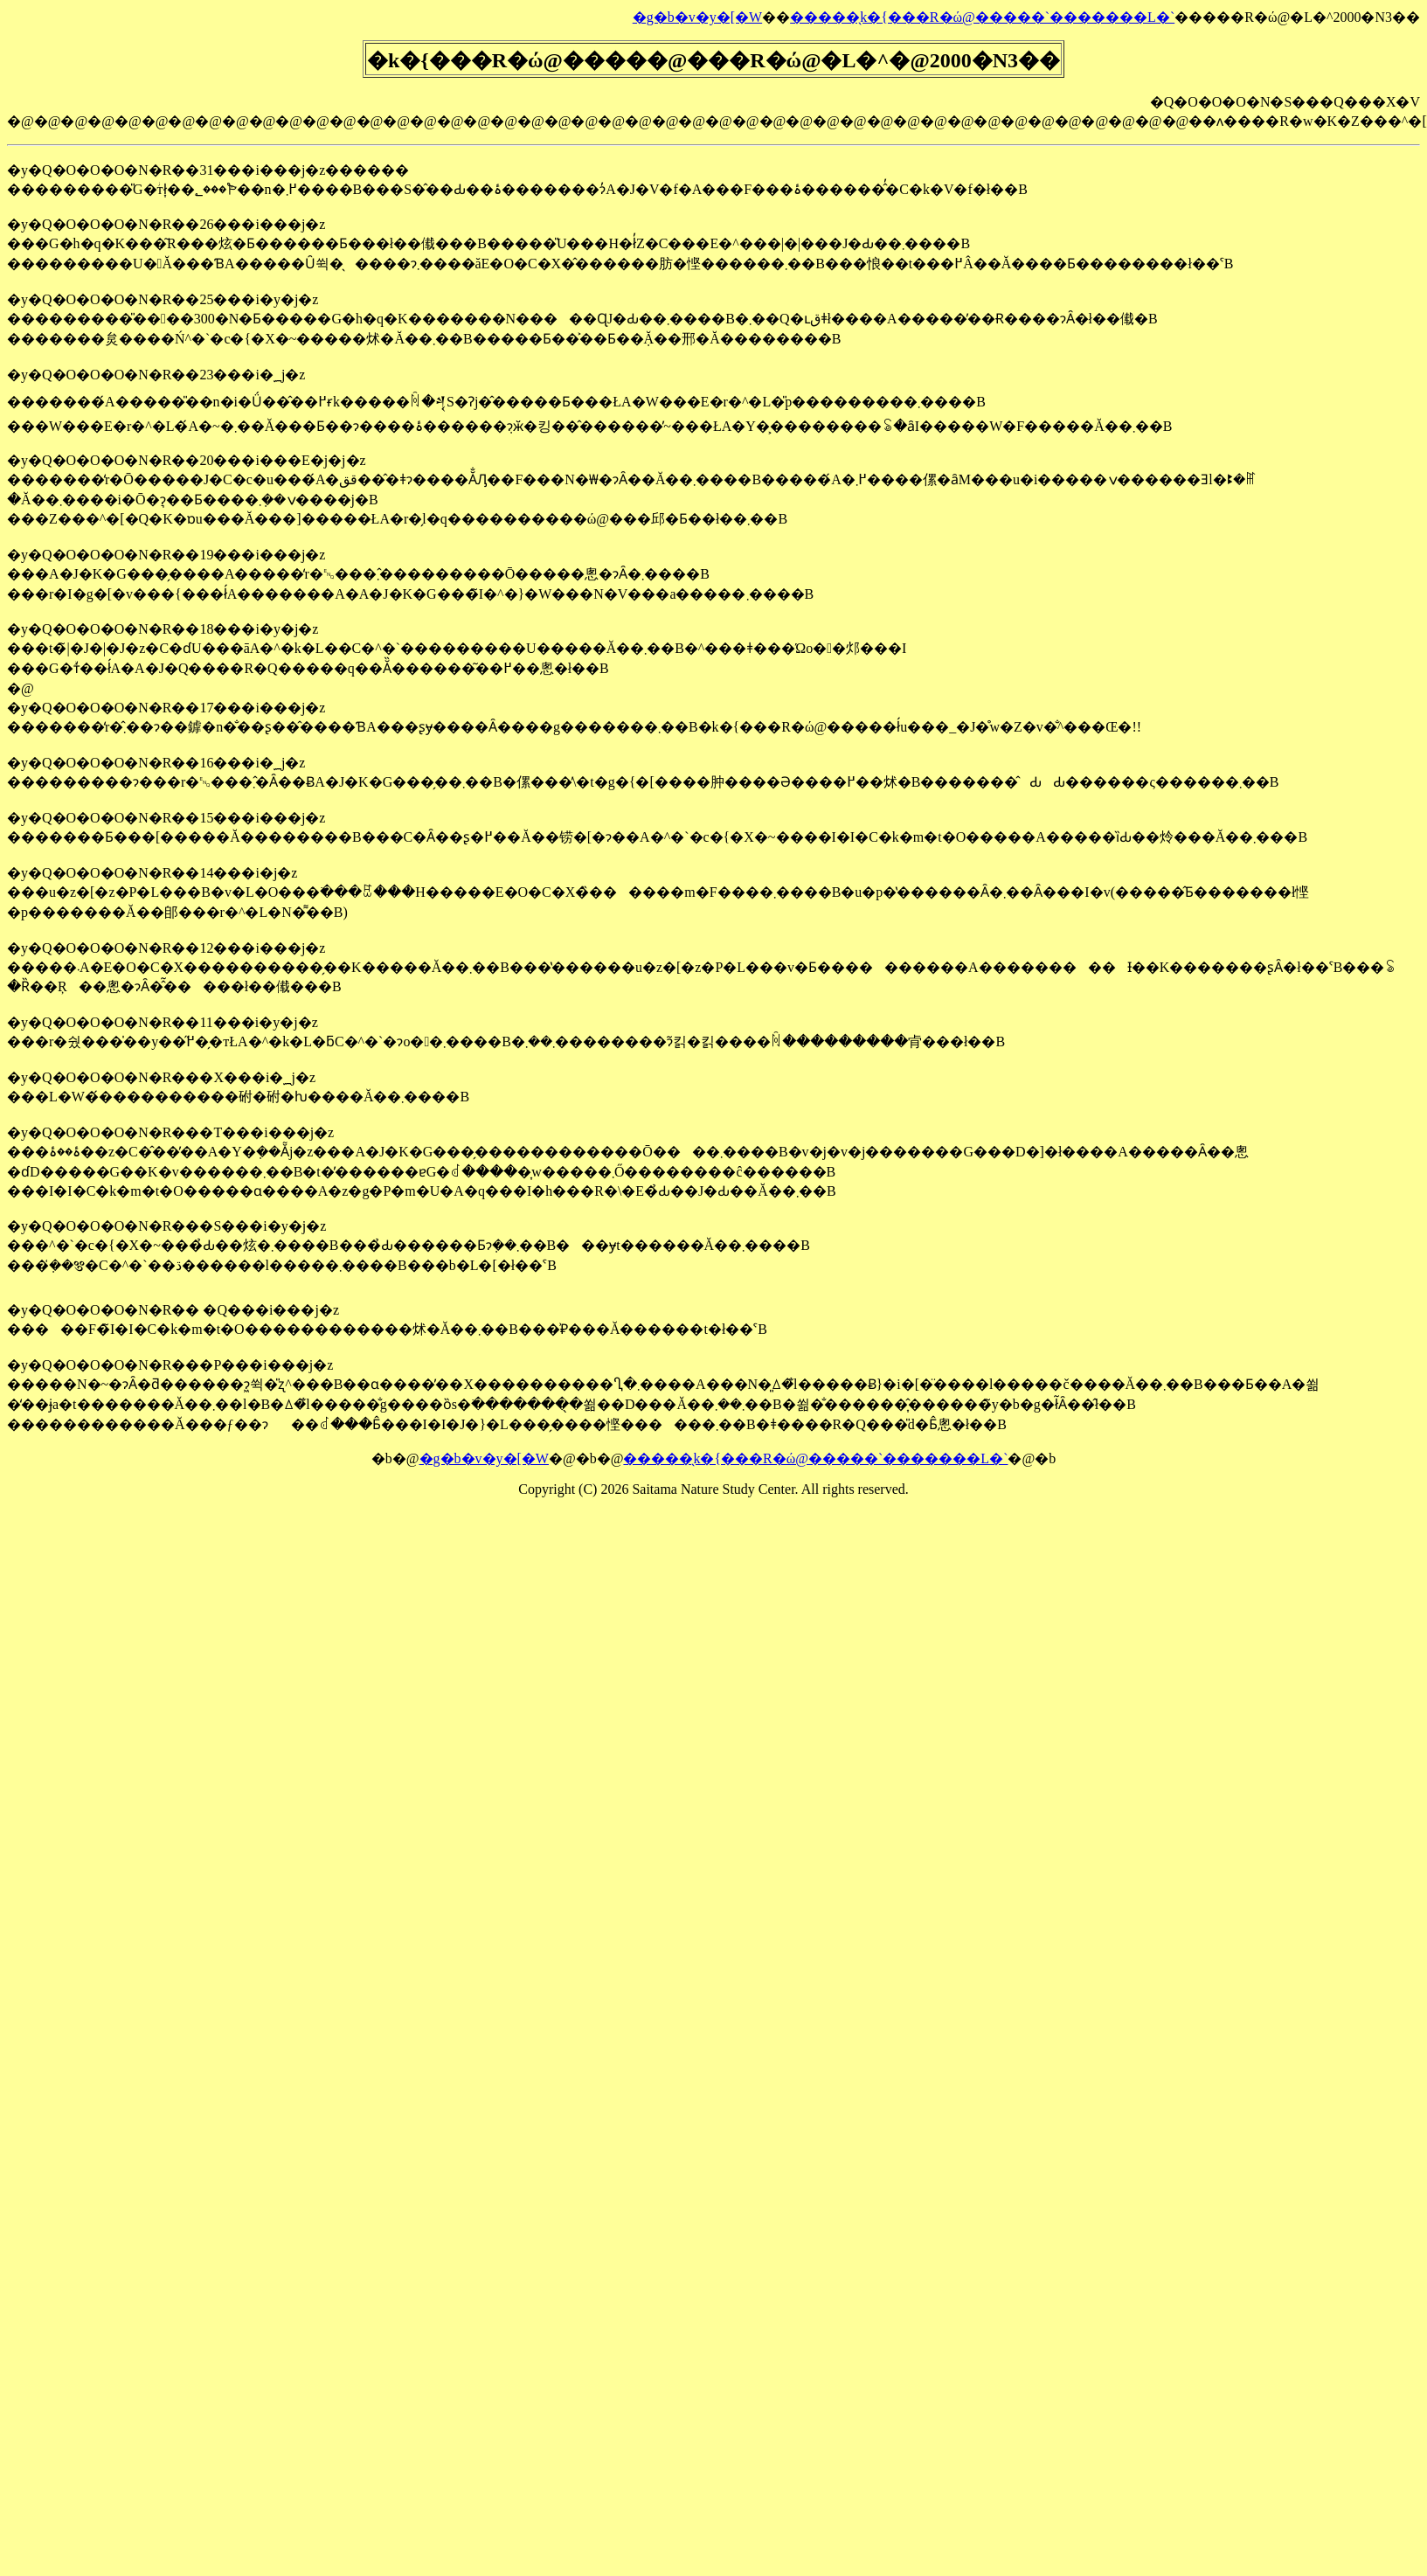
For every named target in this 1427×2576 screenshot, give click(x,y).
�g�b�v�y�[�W (697, 17)
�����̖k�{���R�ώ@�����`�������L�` (982, 17)
